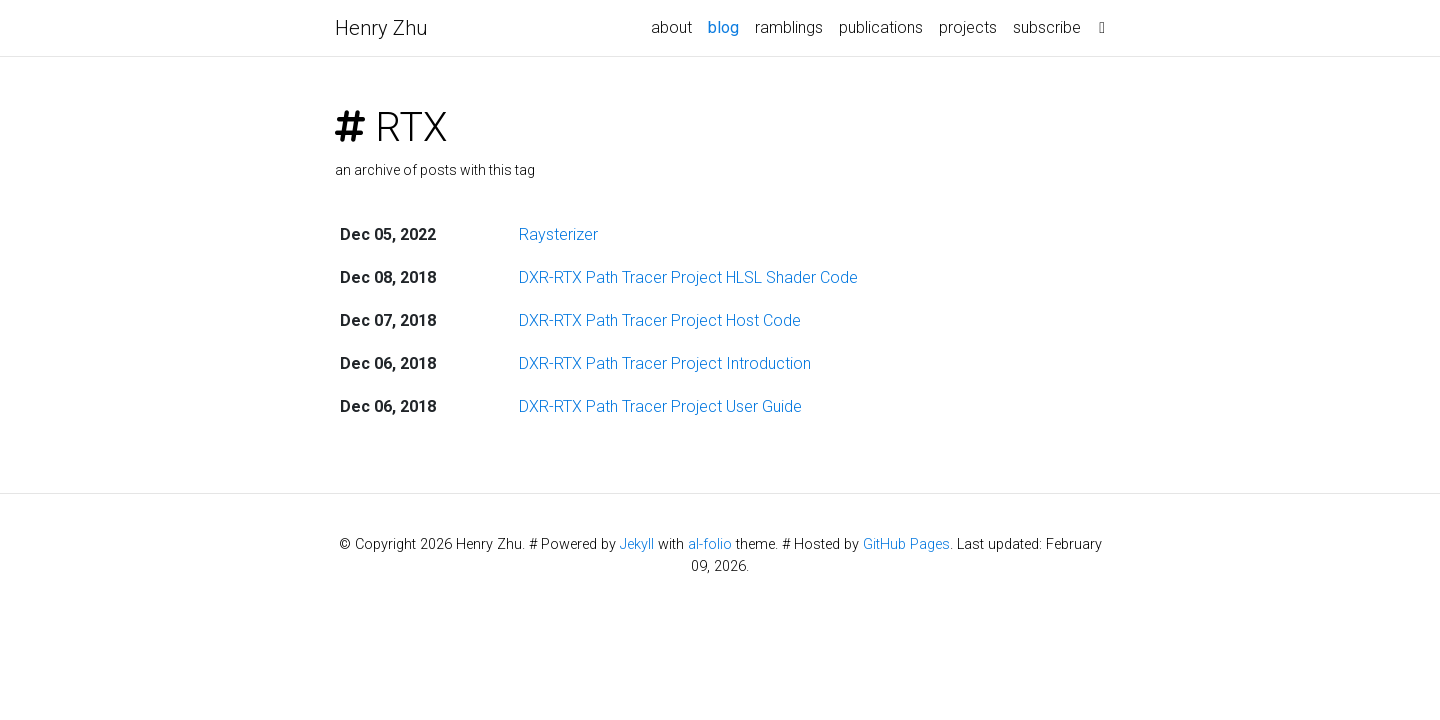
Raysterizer (558, 234)
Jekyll (637, 544)
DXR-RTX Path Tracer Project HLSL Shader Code (688, 277)
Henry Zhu (381, 28)
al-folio (710, 544)
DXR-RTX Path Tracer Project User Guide (660, 406)
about (671, 27)
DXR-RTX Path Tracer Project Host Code (660, 320)
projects (968, 27)
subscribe (1047, 27)
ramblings (789, 27)
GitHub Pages (906, 544)
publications (881, 27)
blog (727, 26)
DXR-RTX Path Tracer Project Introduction (665, 363)
